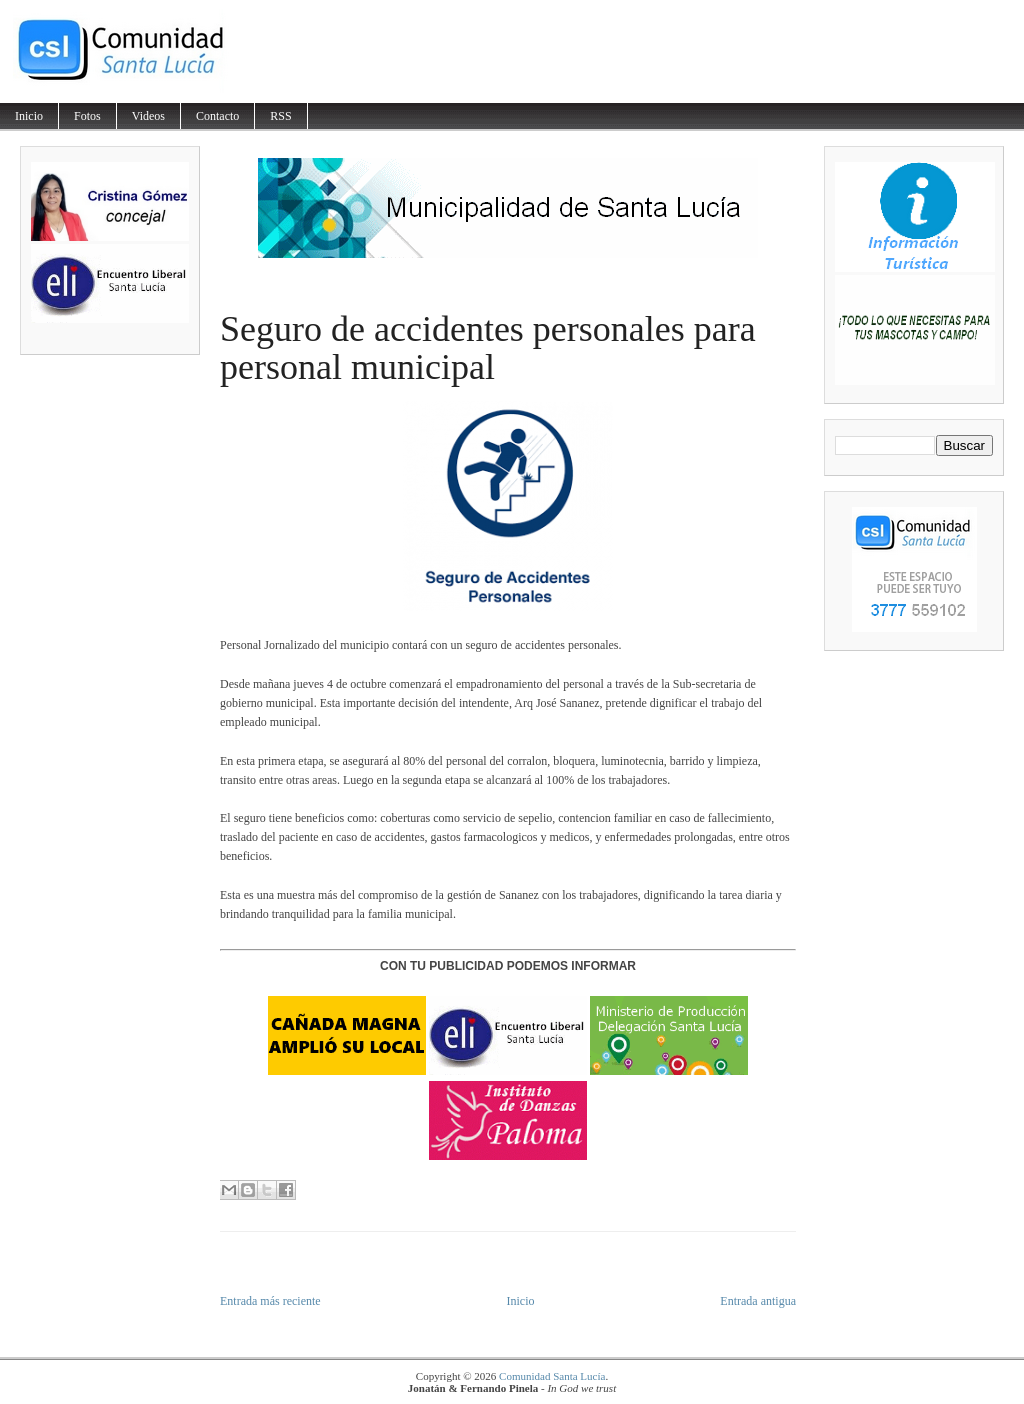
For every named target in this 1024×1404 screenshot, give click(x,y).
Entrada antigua (758, 1301)
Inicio (29, 116)
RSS (280, 116)
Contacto (217, 116)
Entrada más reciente (270, 1301)
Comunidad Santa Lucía (552, 1376)
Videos (148, 116)
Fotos (87, 116)
